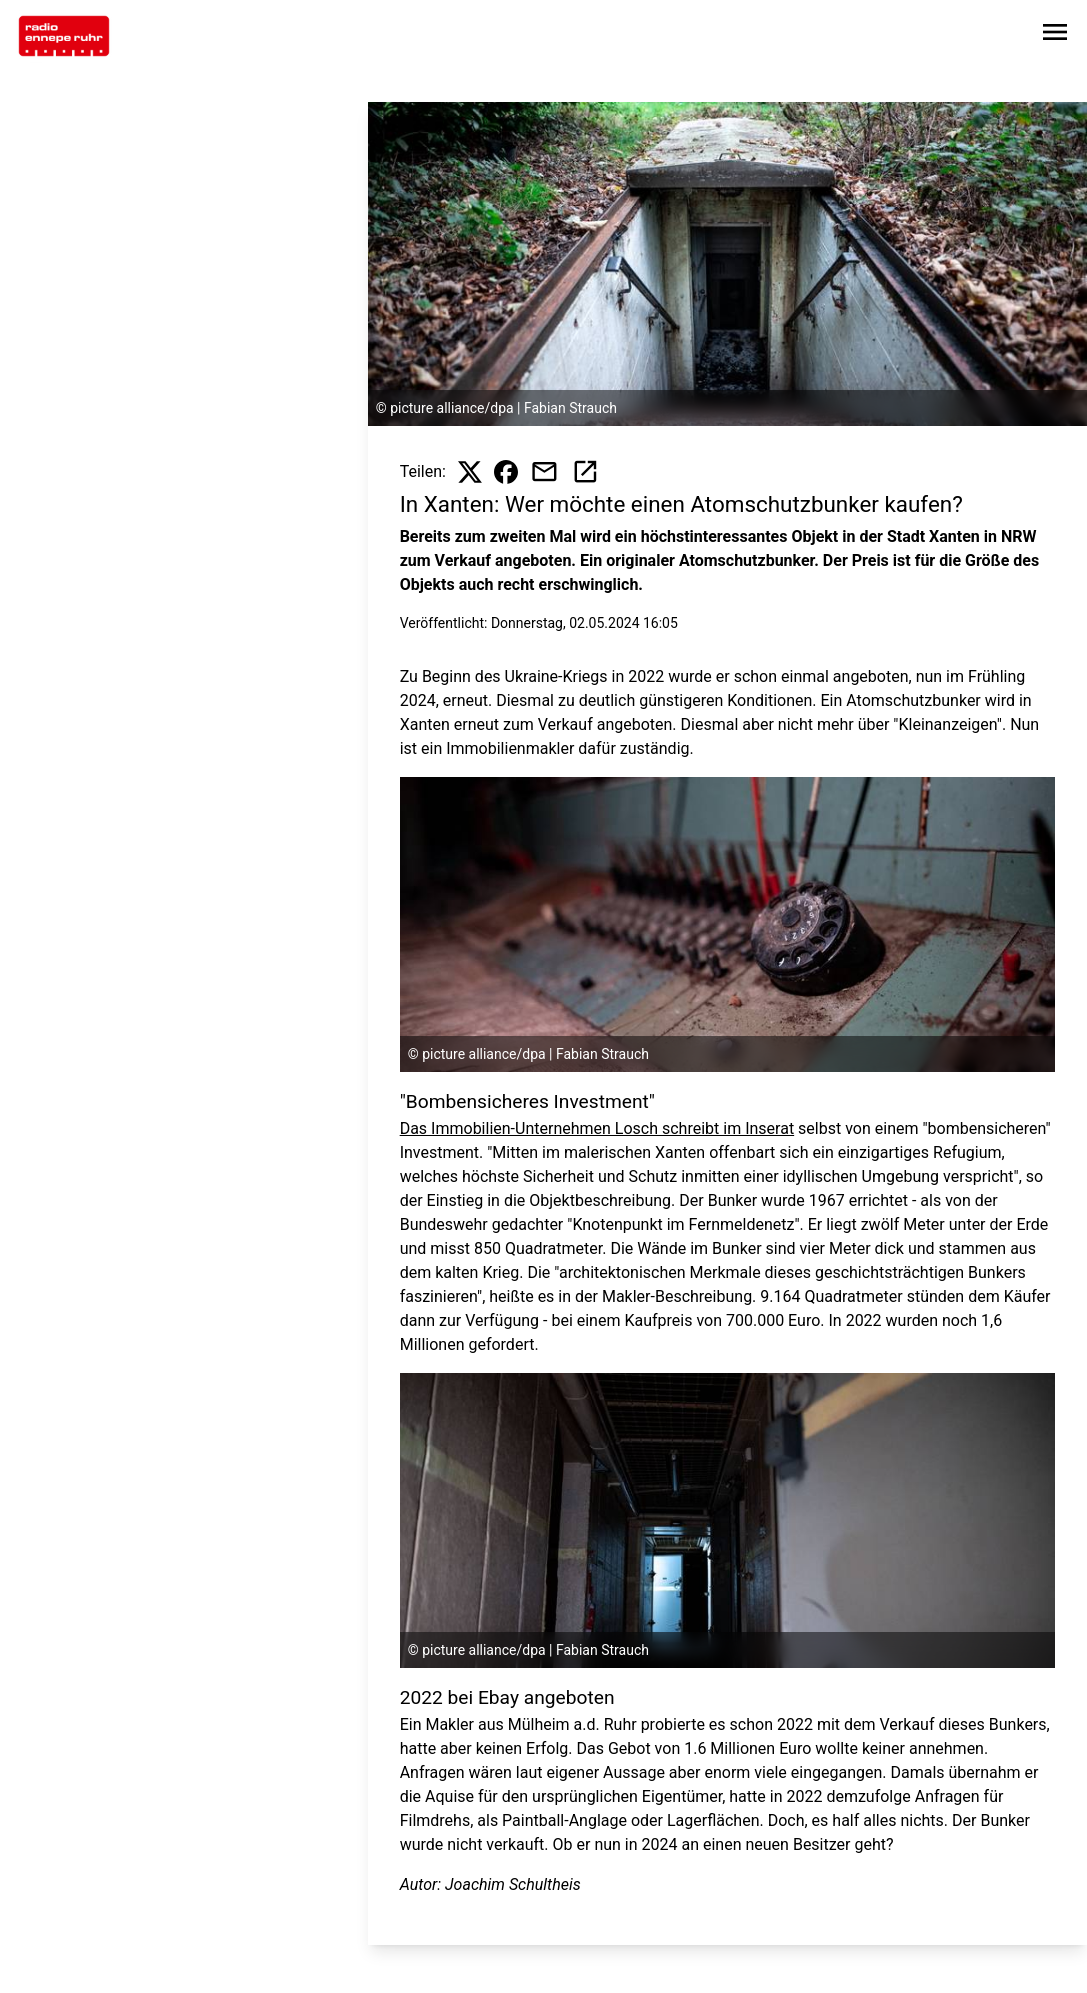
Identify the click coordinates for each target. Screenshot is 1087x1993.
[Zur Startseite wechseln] (64, 36)
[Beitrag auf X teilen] (470, 472)
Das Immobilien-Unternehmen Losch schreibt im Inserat (597, 1128)
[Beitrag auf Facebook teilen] (506, 472)
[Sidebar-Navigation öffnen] (1055, 35)
